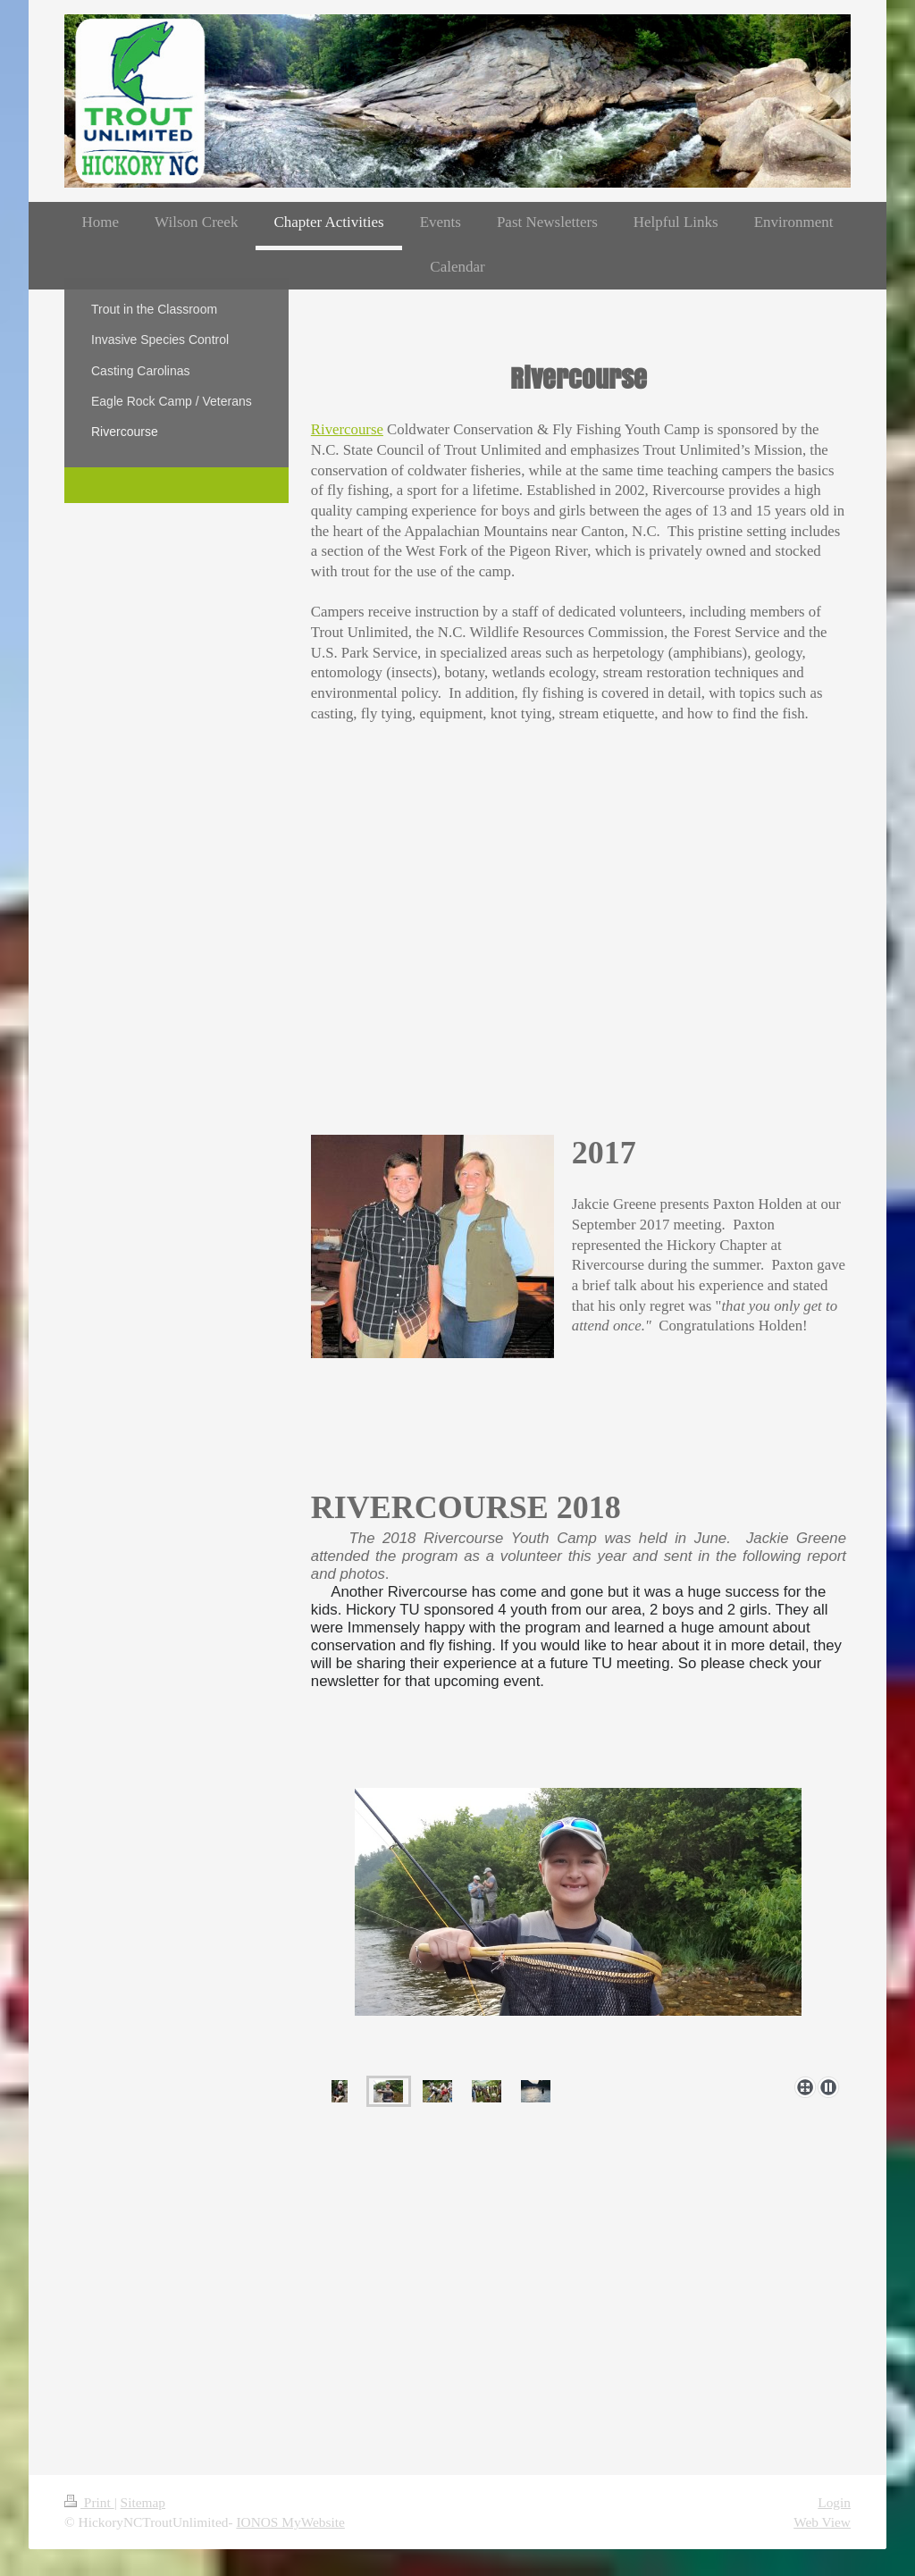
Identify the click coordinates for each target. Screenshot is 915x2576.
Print (89, 2502)
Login (834, 2502)
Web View (822, 2522)
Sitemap (143, 2502)
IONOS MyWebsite (290, 2522)
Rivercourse (347, 429)
